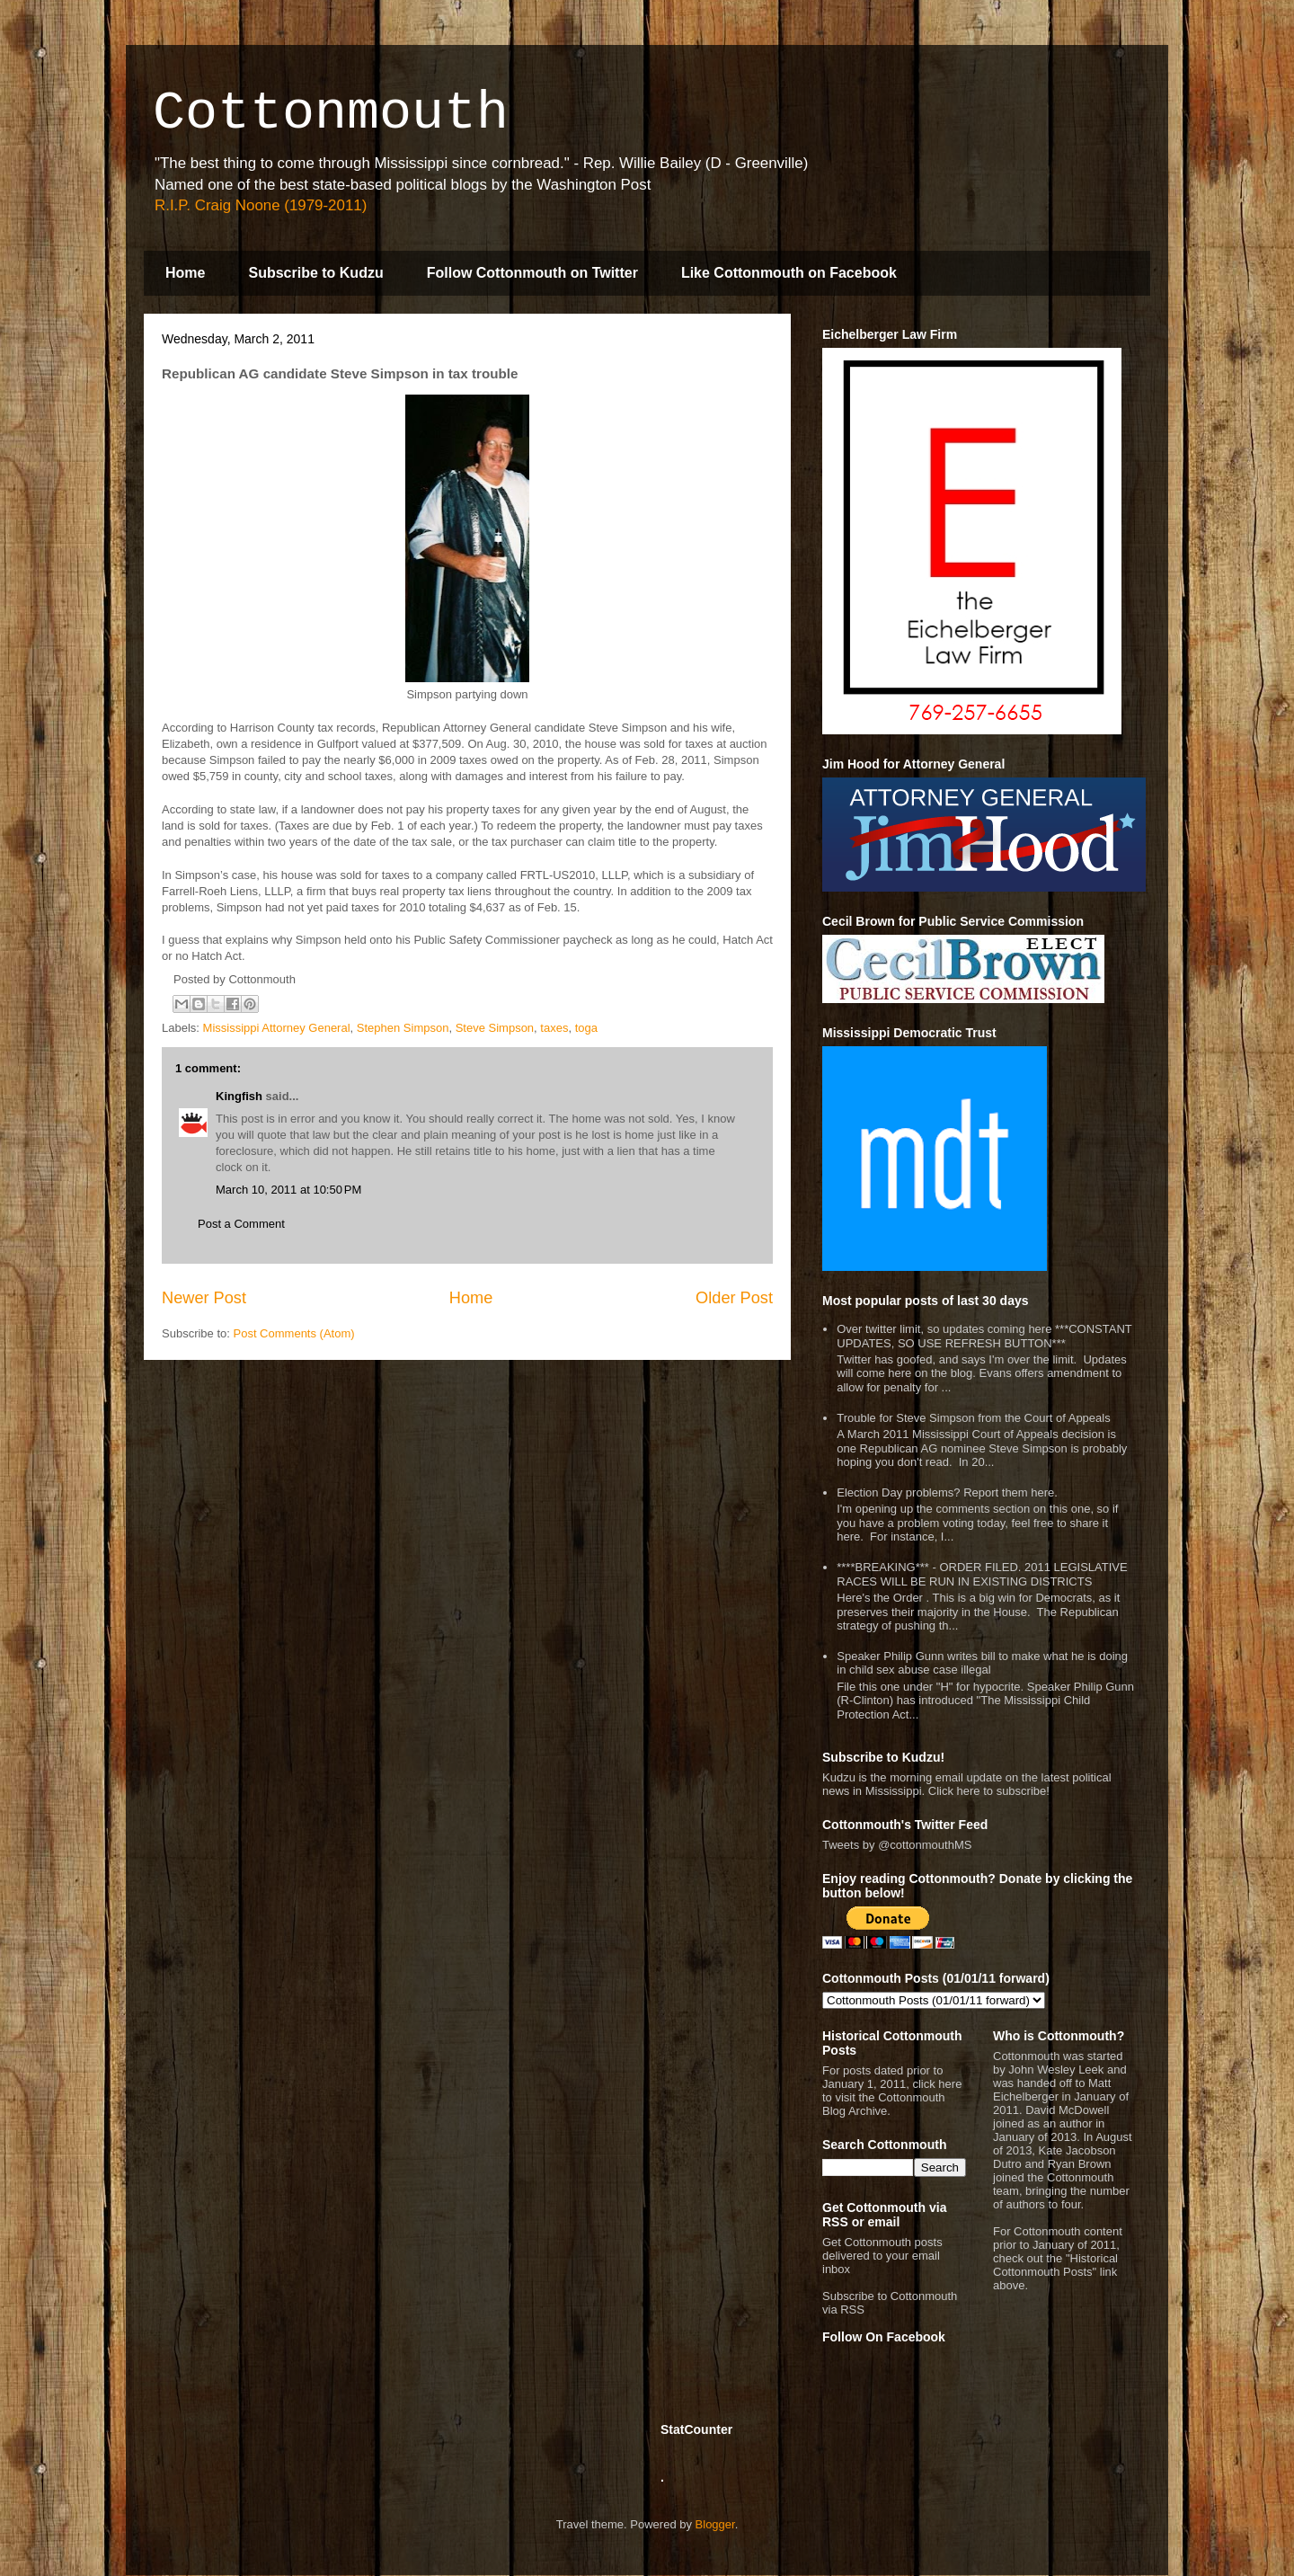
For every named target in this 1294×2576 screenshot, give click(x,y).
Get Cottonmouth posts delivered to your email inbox (882, 2255)
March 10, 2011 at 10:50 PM (288, 1189)
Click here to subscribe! (989, 1791)
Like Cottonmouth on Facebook (789, 272)
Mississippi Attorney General (276, 1028)
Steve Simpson (495, 1028)
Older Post (734, 1298)
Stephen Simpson (403, 1028)
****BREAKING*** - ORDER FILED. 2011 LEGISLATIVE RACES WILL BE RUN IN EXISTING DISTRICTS (982, 1574)
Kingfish (239, 1096)
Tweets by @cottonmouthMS (896, 1845)
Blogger (715, 2524)
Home (185, 272)
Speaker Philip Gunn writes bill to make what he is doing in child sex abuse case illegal (982, 1663)
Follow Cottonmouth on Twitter (532, 272)
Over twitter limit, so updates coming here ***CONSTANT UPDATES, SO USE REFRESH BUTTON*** (984, 1336)
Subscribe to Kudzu (315, 272)
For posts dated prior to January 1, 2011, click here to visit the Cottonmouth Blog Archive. (892, 2091)
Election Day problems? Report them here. (947, 1492)
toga (586, 1028)
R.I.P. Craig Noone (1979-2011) (261, 205)
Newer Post (204, 1298)
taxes (554, 1028)
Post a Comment (241, 1223)
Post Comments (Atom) (294, 1333)
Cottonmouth (331, 113)
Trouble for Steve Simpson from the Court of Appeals (973, 1418)
